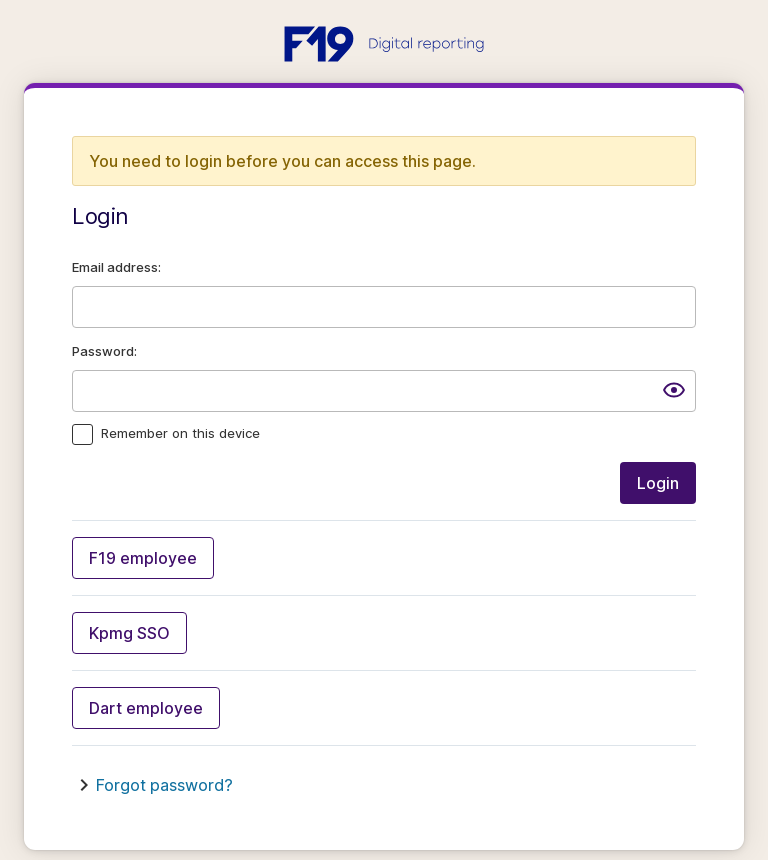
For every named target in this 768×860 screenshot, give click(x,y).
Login (658, 483)
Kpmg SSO (129, 633)
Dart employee (146, 708)
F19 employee (143, 558)
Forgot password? (164, 785)
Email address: (116, 267)
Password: (104, 351)
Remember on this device (180, 433)
